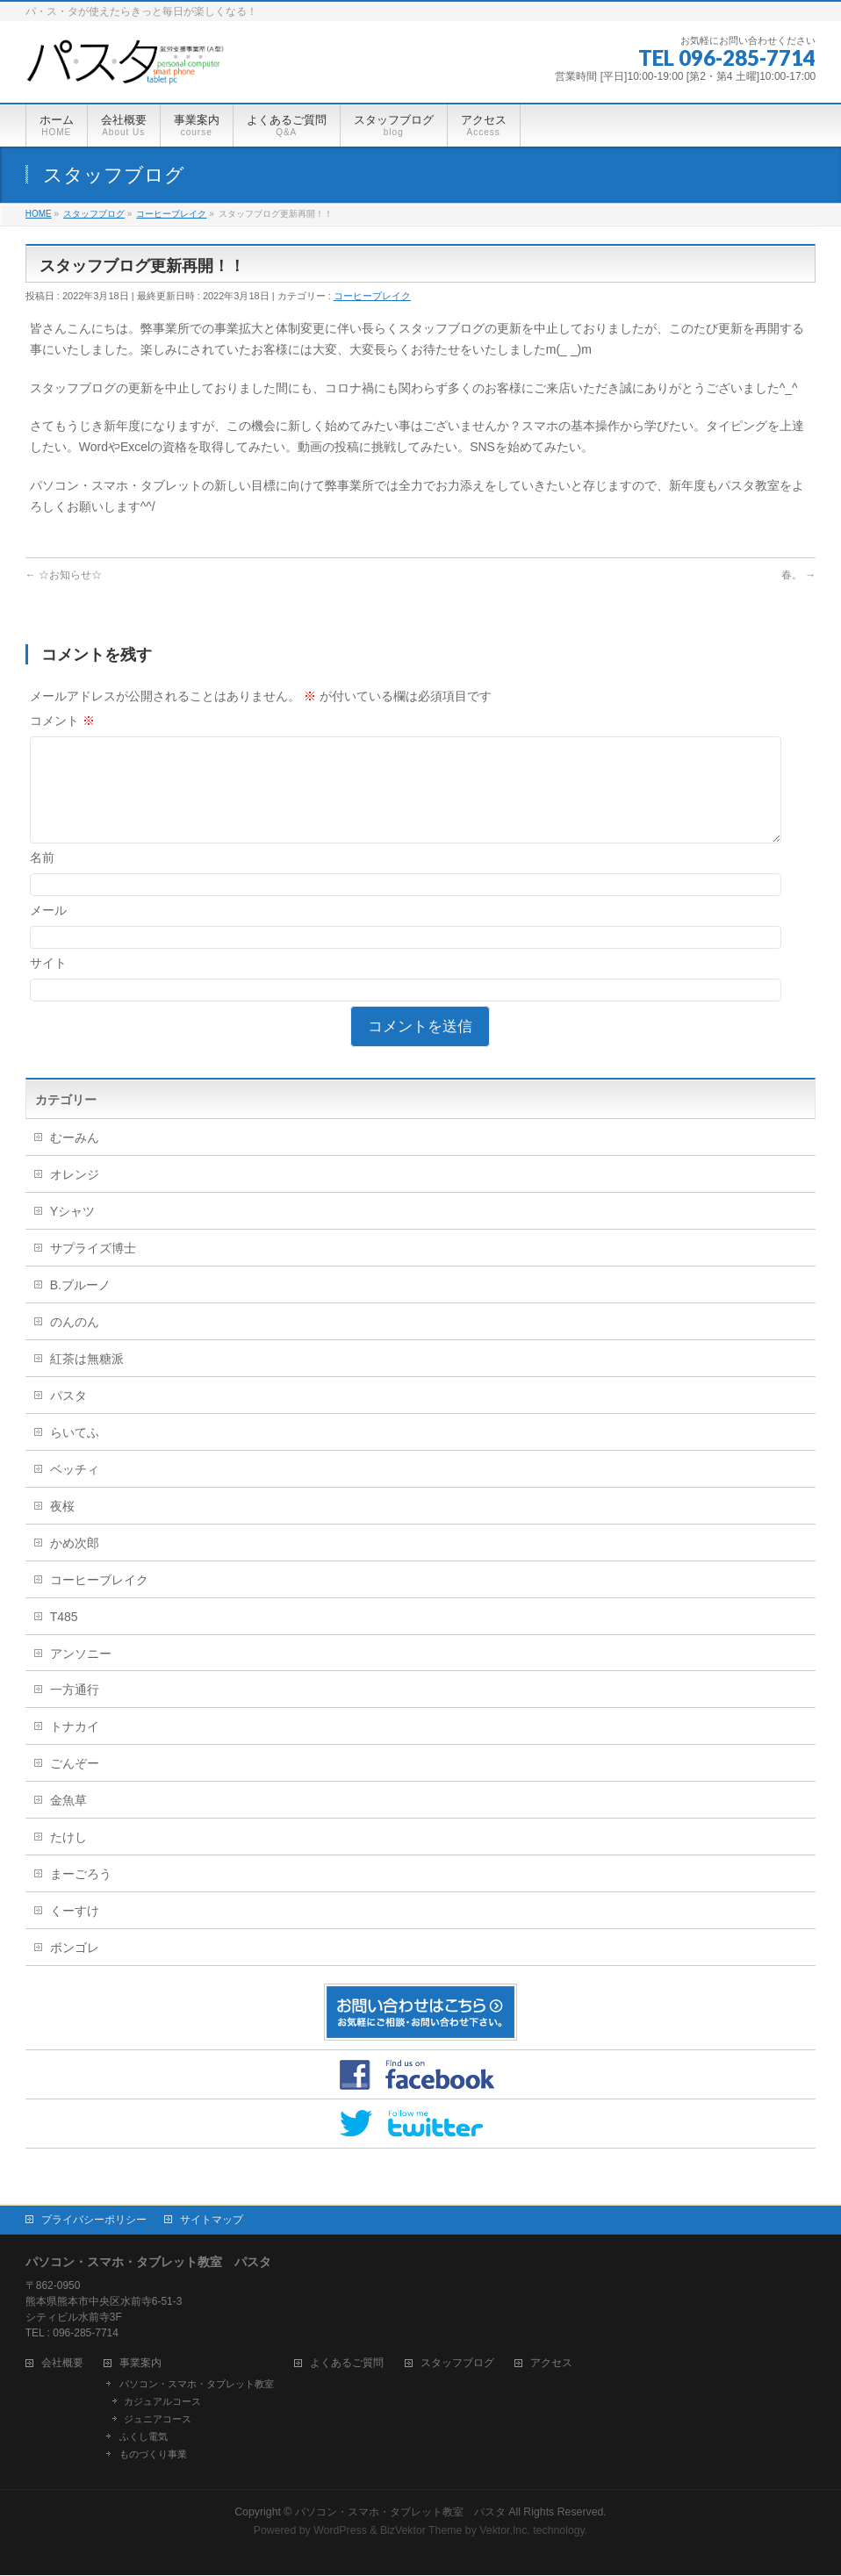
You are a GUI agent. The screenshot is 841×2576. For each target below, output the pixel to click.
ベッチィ (74, 1490)
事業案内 (140, 2364)
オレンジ (74, 1195)
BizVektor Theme (421, 2531)
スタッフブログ (457, 2364)
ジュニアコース (157, 2420)
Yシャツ (72, 1232)
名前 (42, 879)
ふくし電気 (143, 2437)
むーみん (74, 1159)
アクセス (551, 2364)
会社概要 (62, 2364)
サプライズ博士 (93, 1269)
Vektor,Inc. (504, 2531)
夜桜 (62, 1527)
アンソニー (80, 1675)
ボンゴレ (74, 1969)
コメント (62, 721)
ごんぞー (74, 1784)
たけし (68, 1858)
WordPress (340, 2531)
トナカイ (74, 1747)
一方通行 (74, 1711)
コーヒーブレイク (372, 296)
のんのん (74, 1343)
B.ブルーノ (80, 1306)
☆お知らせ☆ (63, 575)
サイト (48, 984)
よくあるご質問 (347, 2364)
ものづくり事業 (153, 2455)
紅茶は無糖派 (87, 1380)
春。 (798, 575)
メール (48, 931)
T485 (64, 1638)
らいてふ (74, 1453)
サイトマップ (211, 2220)
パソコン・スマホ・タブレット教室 (196, 2384)
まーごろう (80, 1895)
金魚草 (68, 1821)
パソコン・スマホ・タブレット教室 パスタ (400, 2513)
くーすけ (74, 1932)
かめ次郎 (74, 1564)
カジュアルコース (162, 2402)
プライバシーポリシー (94, 2220)
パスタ (68, 1417)
